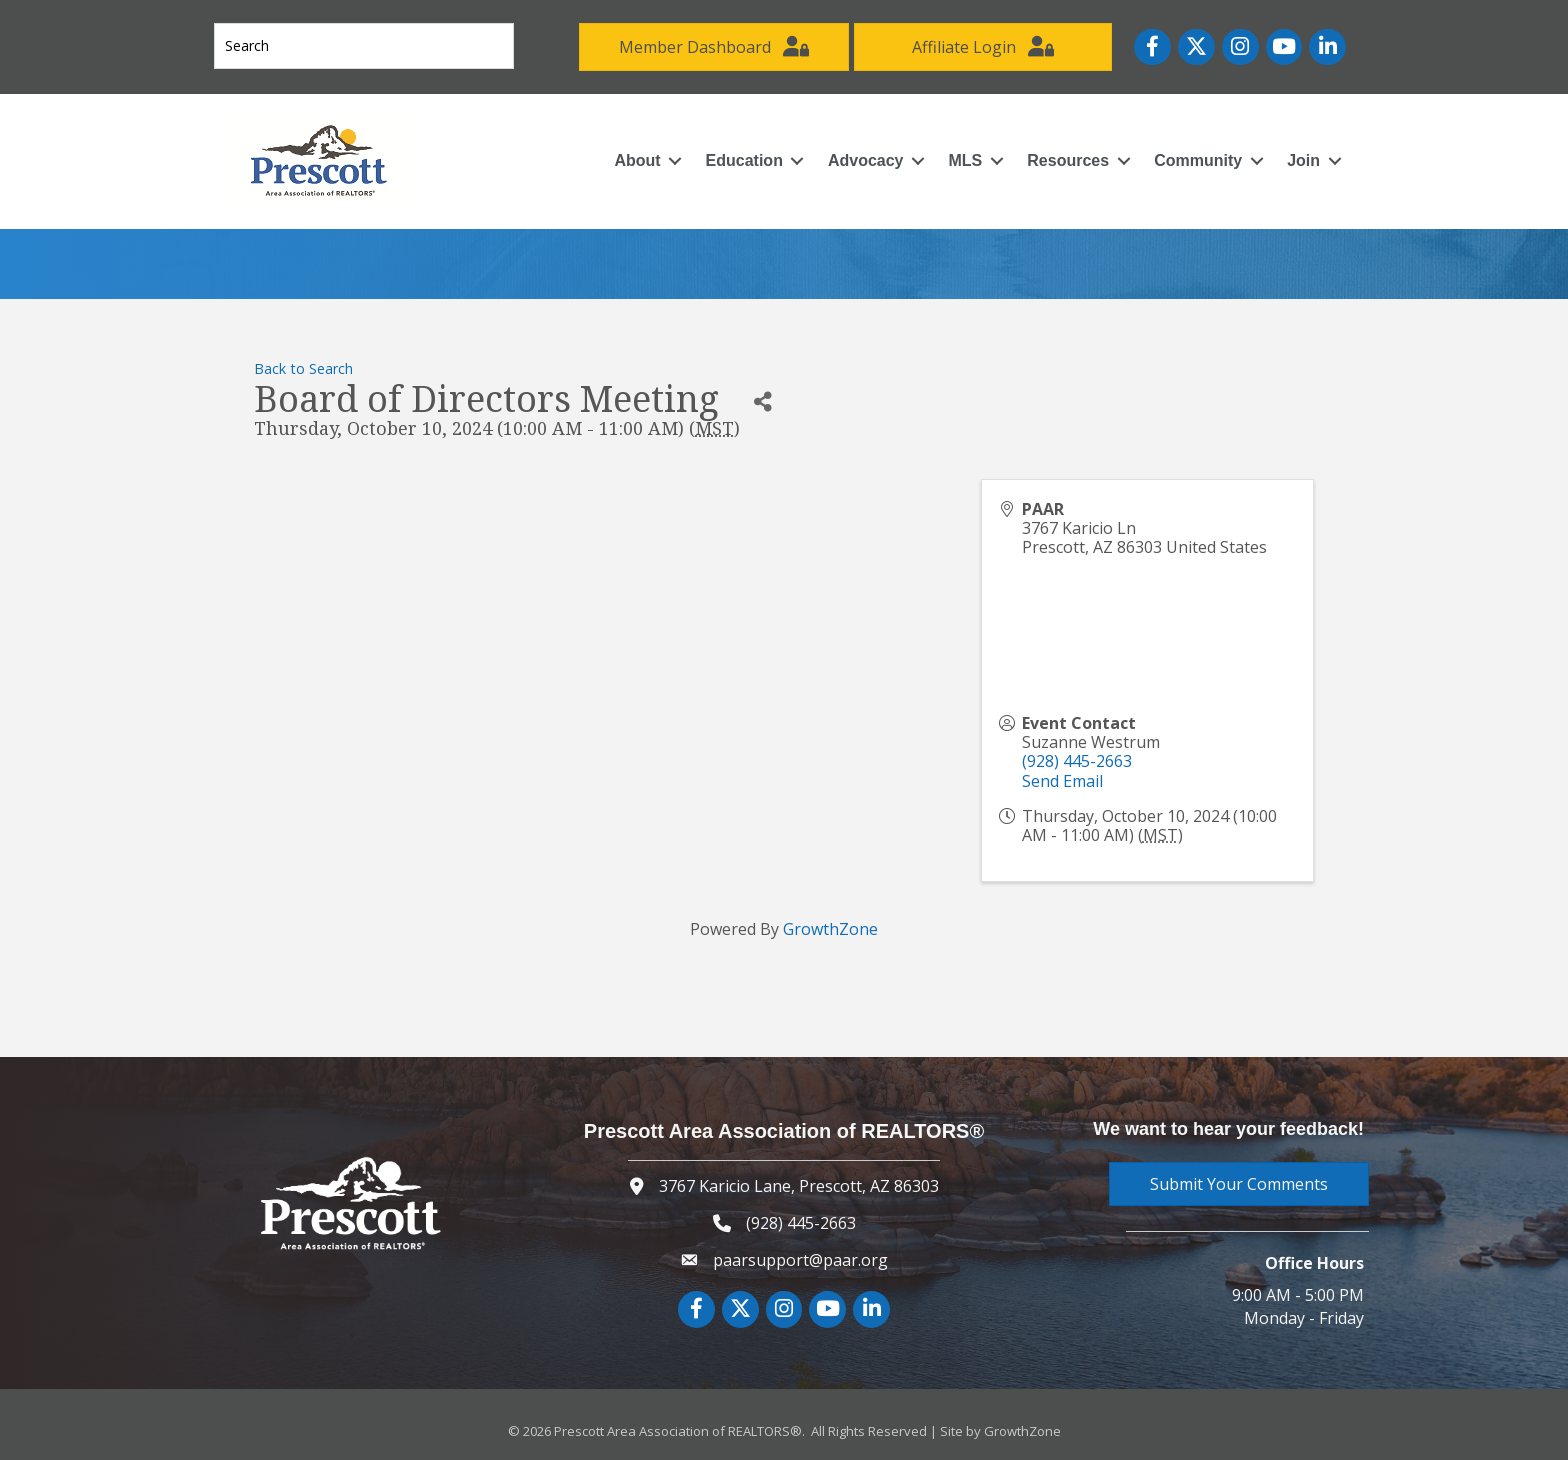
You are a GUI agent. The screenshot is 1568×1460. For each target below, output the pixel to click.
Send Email (1062, 781)
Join (1303, 160)
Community (1198, 160)
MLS (966, 160)
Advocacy (866, 160)
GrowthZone (830, 929)
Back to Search (303, 368)
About (637, 160)
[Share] (762, 401)
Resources (1068, 160)
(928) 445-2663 (1077, 761)
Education (744, 160)
